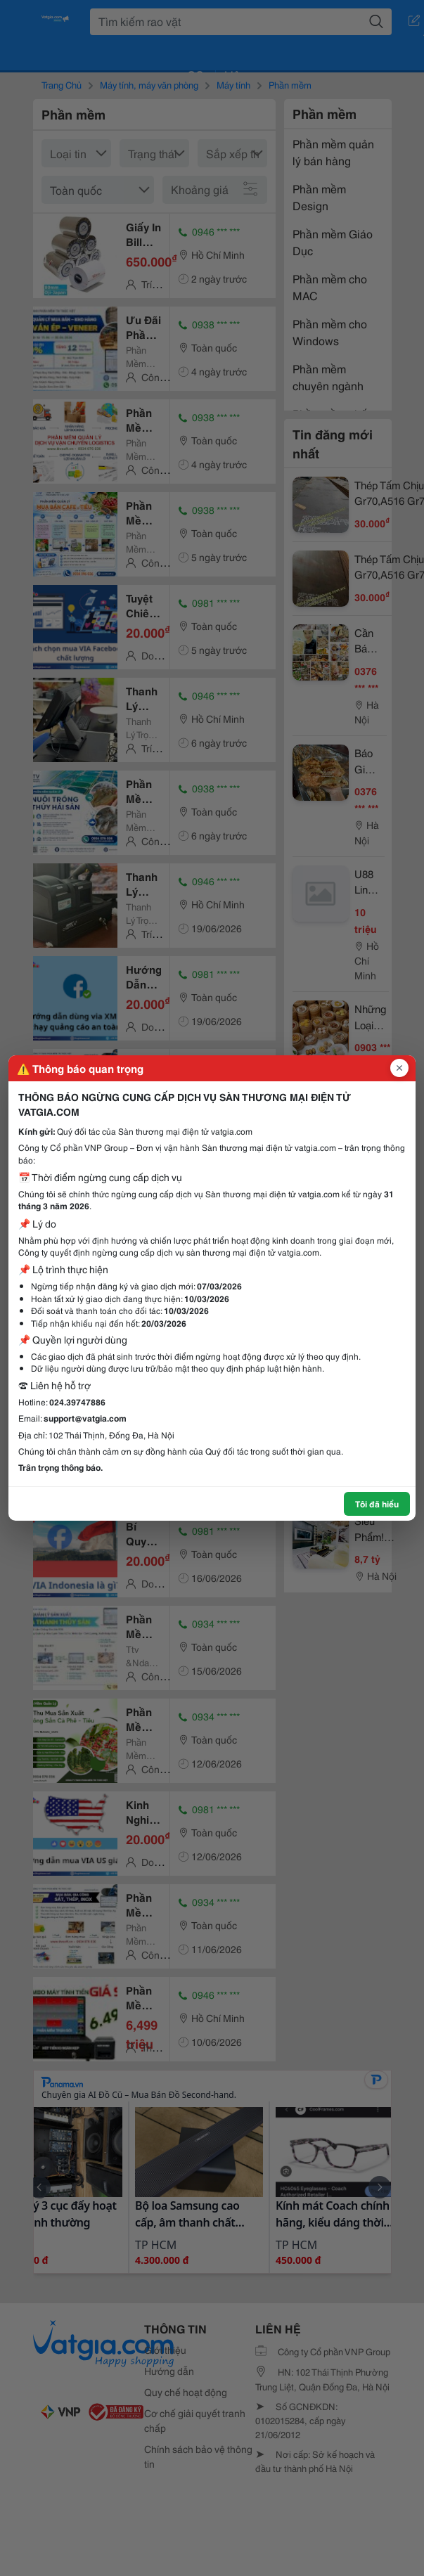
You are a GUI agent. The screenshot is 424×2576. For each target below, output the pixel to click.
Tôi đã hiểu (377, 1503)
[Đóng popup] (399, 1068)
